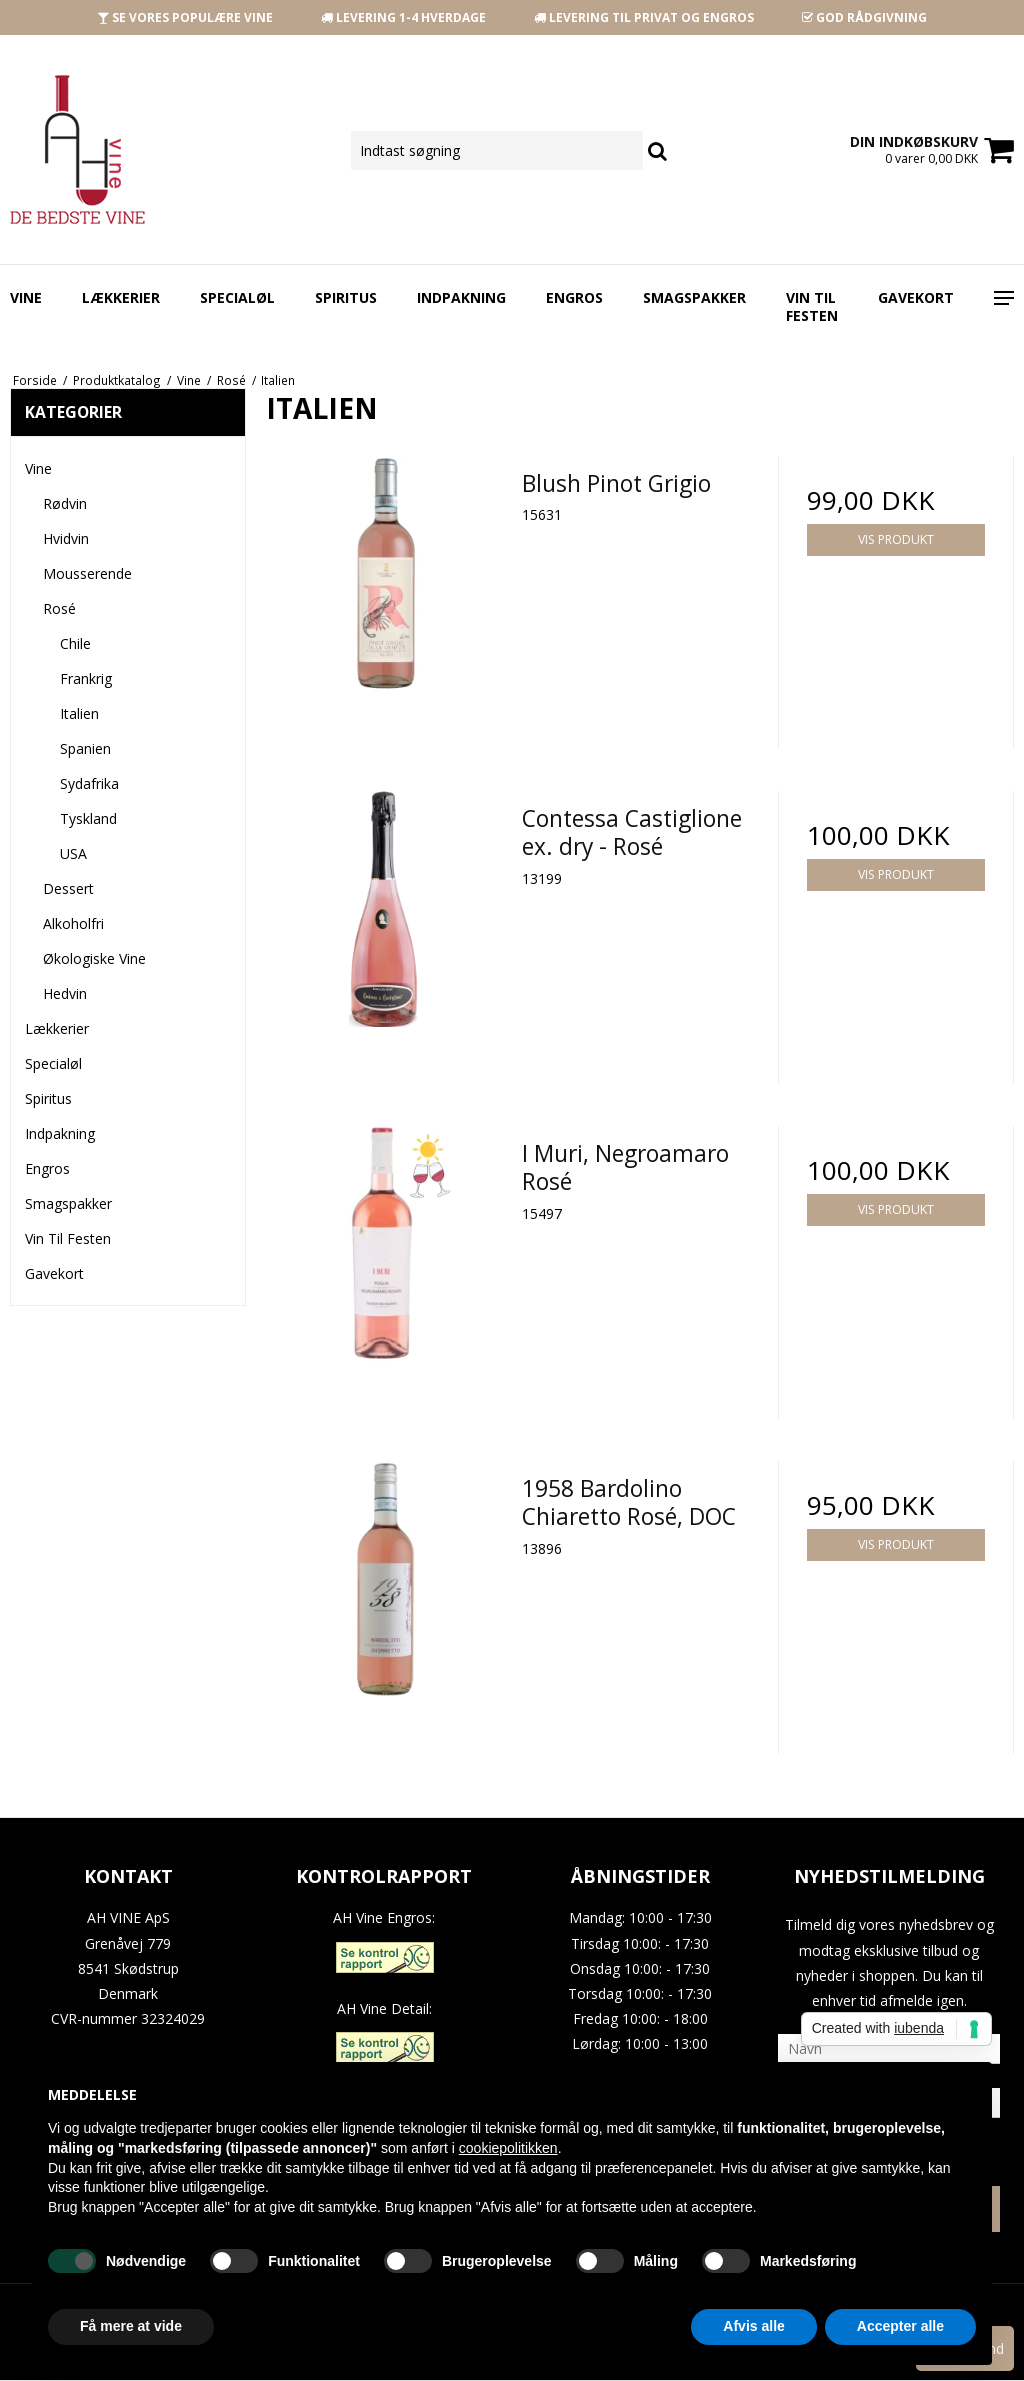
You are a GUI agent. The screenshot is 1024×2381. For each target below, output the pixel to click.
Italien (79, 713)
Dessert (68, 888)
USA (73, 853)
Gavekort (916, 297)
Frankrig (86, 678)
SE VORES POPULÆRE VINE (185, 17)
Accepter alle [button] (900, 2326)
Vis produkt (896, 539)
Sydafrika (89, 783)
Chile (75, 643)
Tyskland (88, 818)
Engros (574, 297)
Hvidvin (66, 538)
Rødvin (65, 503)
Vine (26, 297)
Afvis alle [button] (753, 2326)
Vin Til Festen (812, 306)
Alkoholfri (73, 923)
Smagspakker (694, 297)
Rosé (59, 608)
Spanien (85, 748)
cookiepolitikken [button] (508, 2148)
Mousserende (87, 573)
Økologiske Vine (94, 958)
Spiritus (346, 297)
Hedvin (65, 993)
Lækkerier (121, 297)
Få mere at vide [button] (131, 2326)
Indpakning (461, 297)
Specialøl (237, 297)
